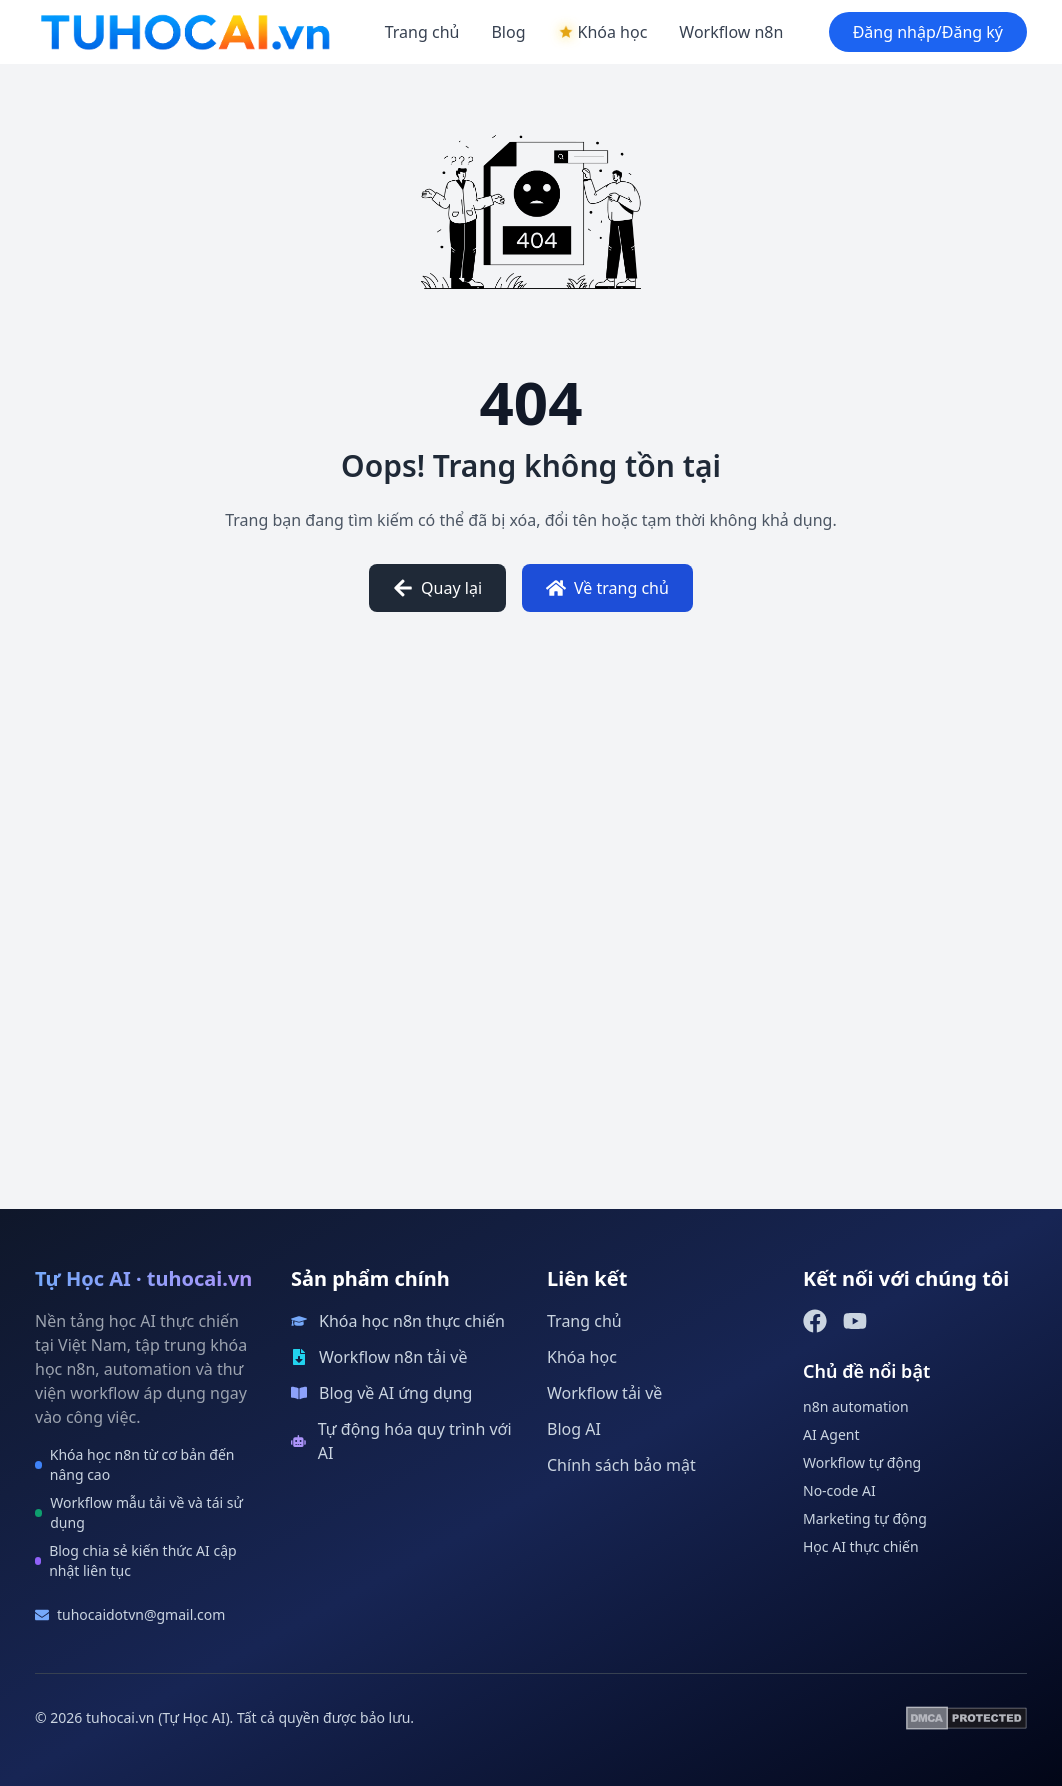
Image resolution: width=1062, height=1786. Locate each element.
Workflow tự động (862, 1462)
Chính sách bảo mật (621, 1465)
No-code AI (839, 1490)
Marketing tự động (865, 1518)
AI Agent (831, 1434)
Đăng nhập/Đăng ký (928, 32)
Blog (508, 32)
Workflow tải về (604, 1393)
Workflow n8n (731, 32)
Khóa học (582, 1357)
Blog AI (574, 1429)
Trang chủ (422, 32)
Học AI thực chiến (861, 1546)
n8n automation (856, 1406)
